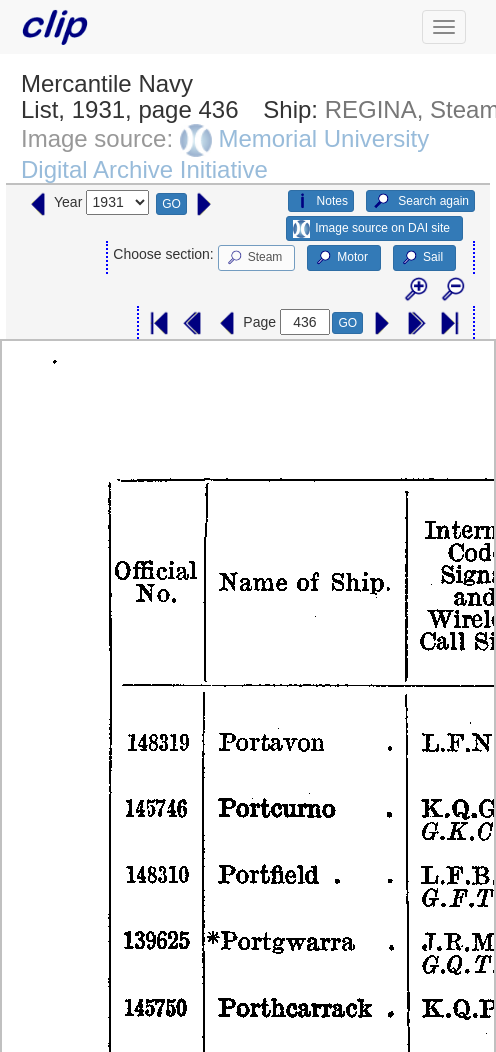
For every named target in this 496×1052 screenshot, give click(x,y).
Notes (321, 201)
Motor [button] (341, 258)
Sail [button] (421, 258)
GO (171, 204)
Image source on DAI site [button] (371, 229)
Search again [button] (420, 201)
